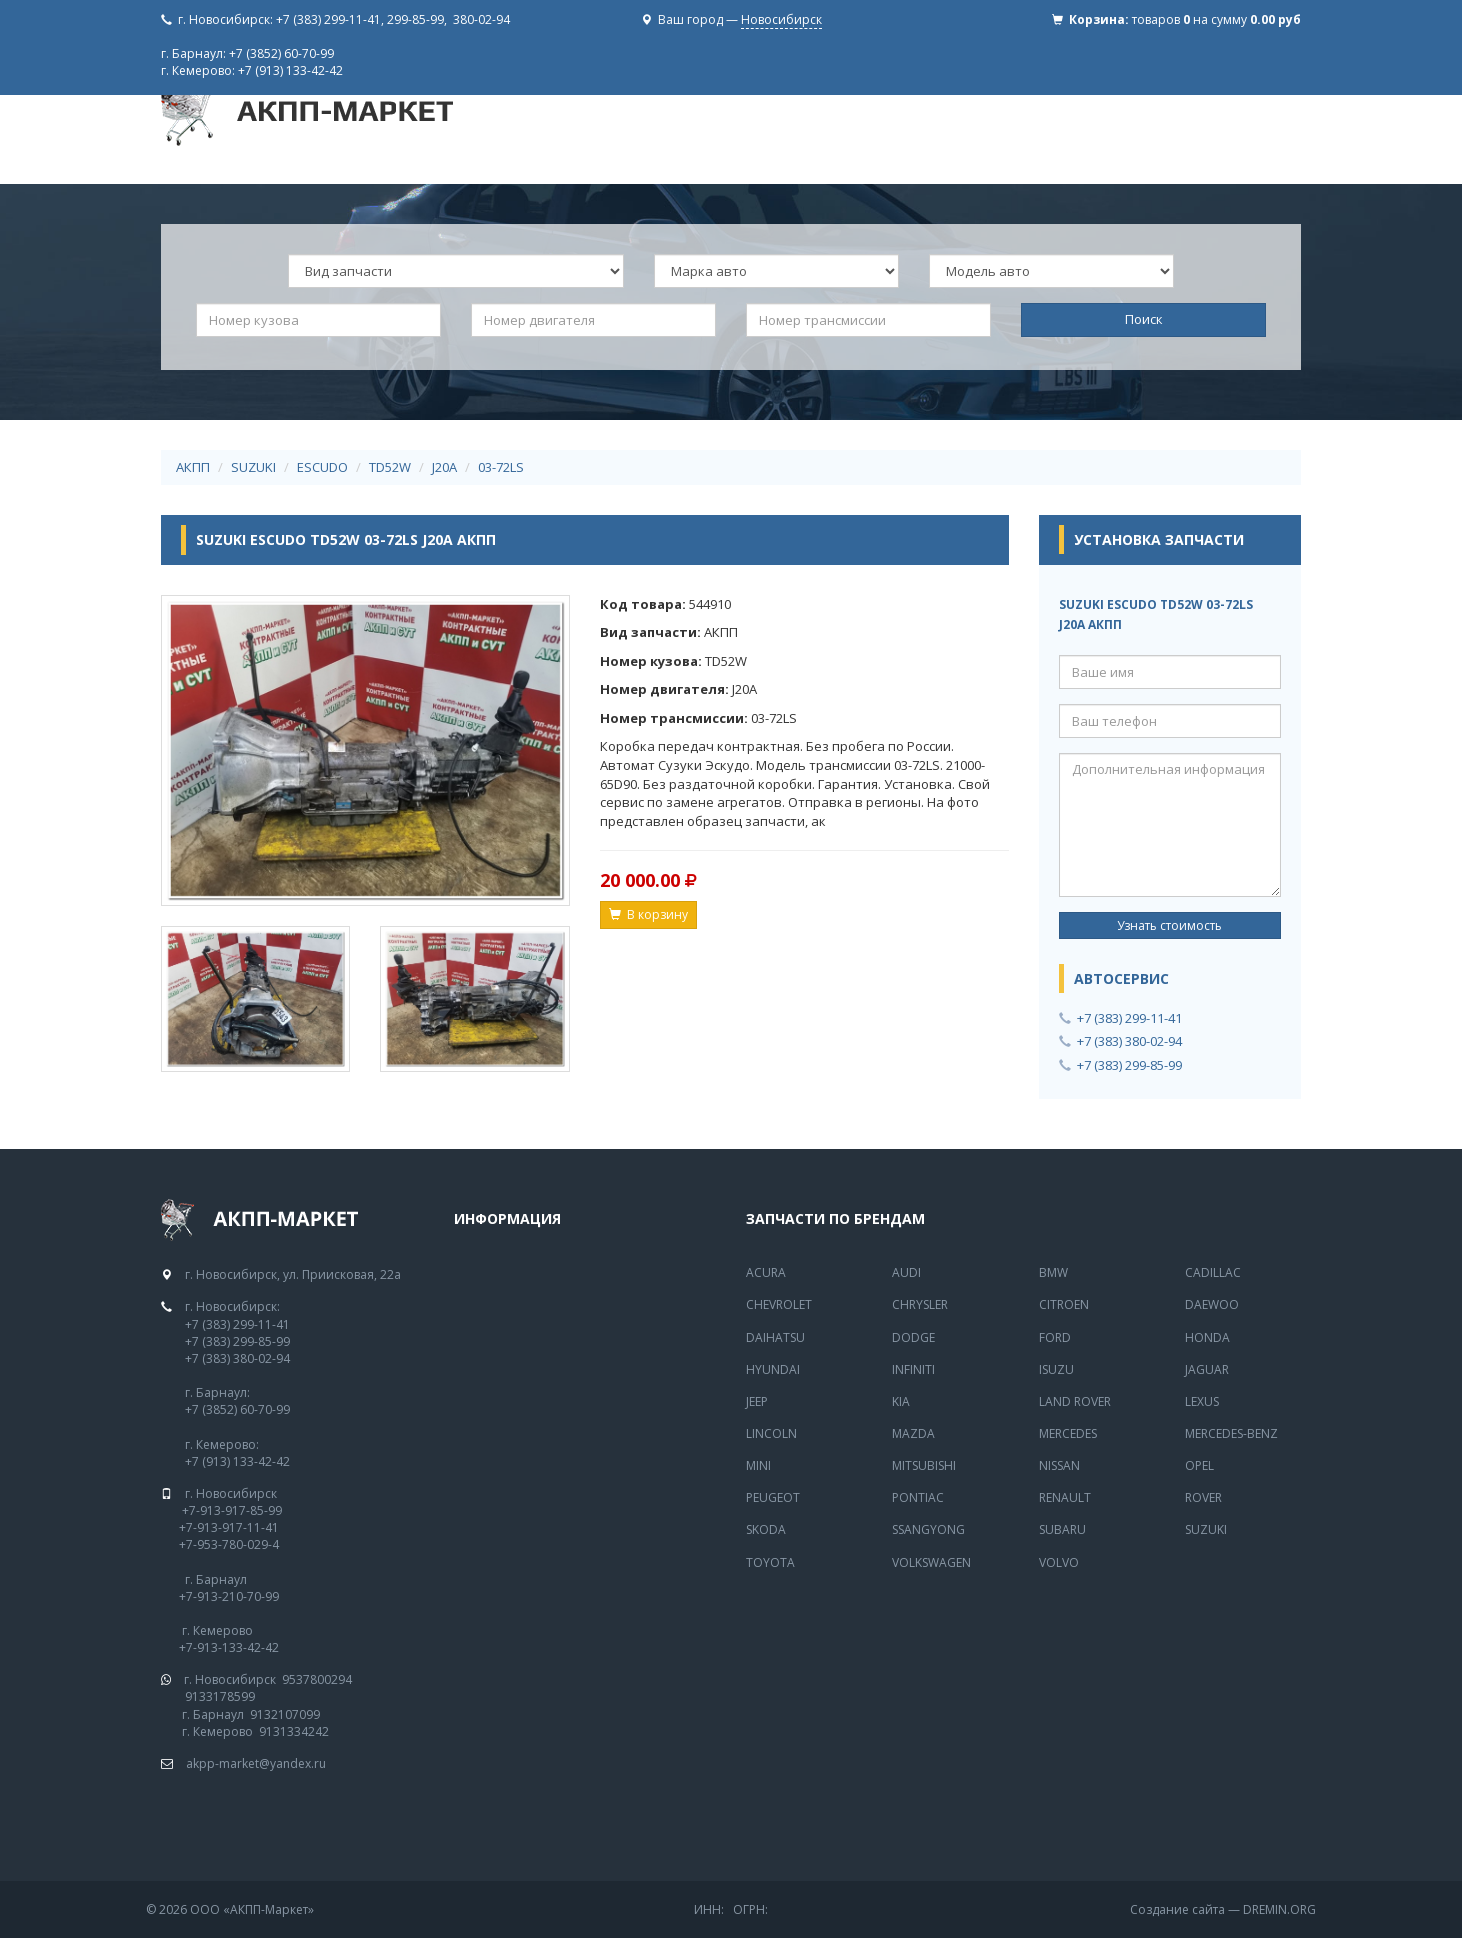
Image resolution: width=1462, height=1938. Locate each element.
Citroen (1064, 1304)
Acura (766, 1272)
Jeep (757, 1401)
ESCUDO (322, 467)
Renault (1065, 1497)
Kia (901, 1401)
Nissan (1059, 1465)
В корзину (648, 914)
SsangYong (928, 1529)
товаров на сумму (1216, 19)
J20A (444, 467)
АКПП (193, 467)
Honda (1207, 1337)
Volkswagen (931, 1562)
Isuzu (1056, 1369)
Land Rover (1075, 1401)
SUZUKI (253, 467)
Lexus (1202, 1401)
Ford (1055, 1337)
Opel (1199, 1465)
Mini (758, 1465)
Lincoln (771, 1433)
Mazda (913, 1433)
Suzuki (1206, 1529)
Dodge (913, 1337)
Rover (1203, 1497)
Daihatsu (775, 1337)
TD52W (390, 467)
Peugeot (773, 1497)
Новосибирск (781, 19)
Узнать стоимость (1169, 925)
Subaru (1062, 1529)
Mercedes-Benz (1231, 1433)
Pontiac (918, 1497)
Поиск (1144, 319)
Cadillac (1213, 1272)
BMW (1053, 1272)
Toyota (770, 1562)
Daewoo (1212, 1304)
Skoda (766, 1529)
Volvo (1059, 1562)
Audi (906, 1272)
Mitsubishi (924, 1465)
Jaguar (1207, 1369)
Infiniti (913, 1369)
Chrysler (920, 1304)
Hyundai (773, 1369)
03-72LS (501, 467)
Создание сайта (1177, 1909)
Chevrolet (779, 1304)
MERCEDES (1068, 1433)
